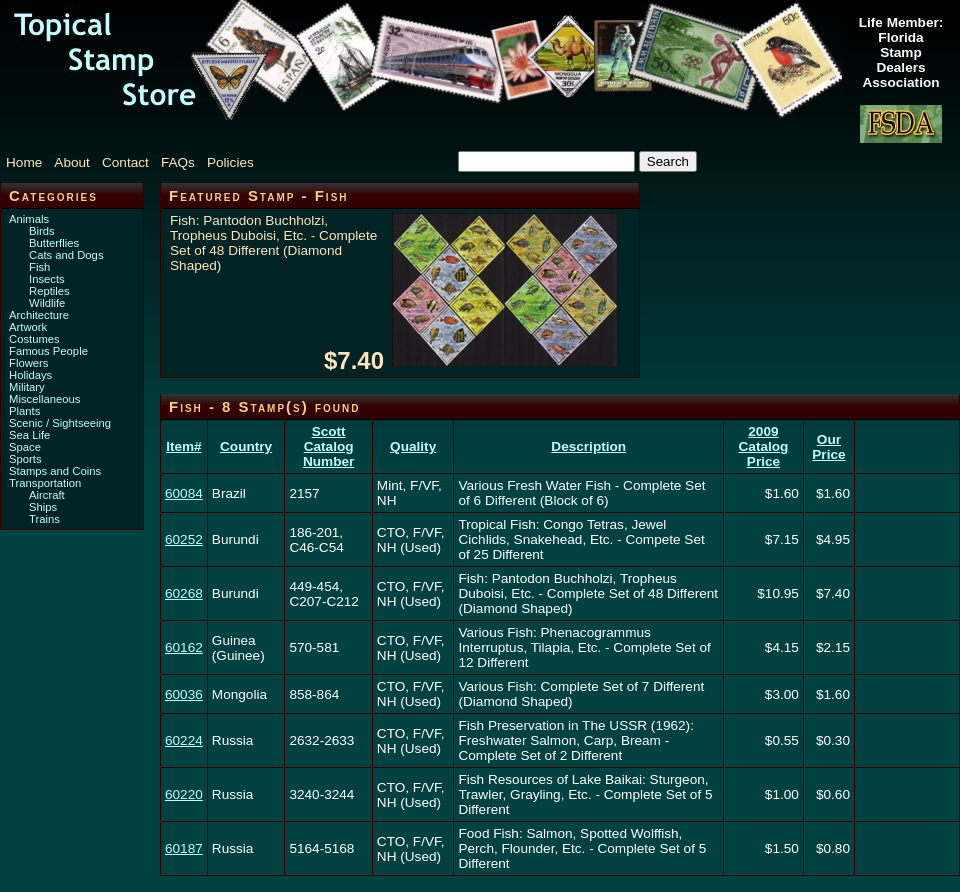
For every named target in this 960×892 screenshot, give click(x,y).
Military (27, 387)
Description (588, 446)
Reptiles (49, 291)
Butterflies (54, 243)
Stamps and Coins (55, 471)
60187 (184, 848)
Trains (44, 519)
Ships (43, 507)
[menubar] (140, 162)
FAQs (178, 162)
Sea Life (29, 435)
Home (24, 162)
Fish (39, 267)
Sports (25, 459)
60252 (184, 539)
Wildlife (47, 303)
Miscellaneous (44, 399)
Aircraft (47, 495)
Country (246, 446)
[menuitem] (28, 162)
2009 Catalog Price (764, 446)
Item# (184, 446)
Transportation (45, 483)
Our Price (828, 447)
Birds (42, 231)
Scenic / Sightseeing (60, 423)
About (72, 162)
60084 (184, 493)
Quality (413, 446)
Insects (47, 279)
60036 (184, 694)
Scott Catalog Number (328, 446)
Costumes (34, 339)
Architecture (39, 315)
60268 (184, 593)
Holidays (30, 375)
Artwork (28, 327)
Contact (125, 162)
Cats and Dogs (66, 255)
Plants (24, 411)
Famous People (48, 351)
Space (25, 447)
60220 (184, 794)
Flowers (28, 363)
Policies (230, 162)
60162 (184, 647)
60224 (184, 740)
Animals (29, 219)
